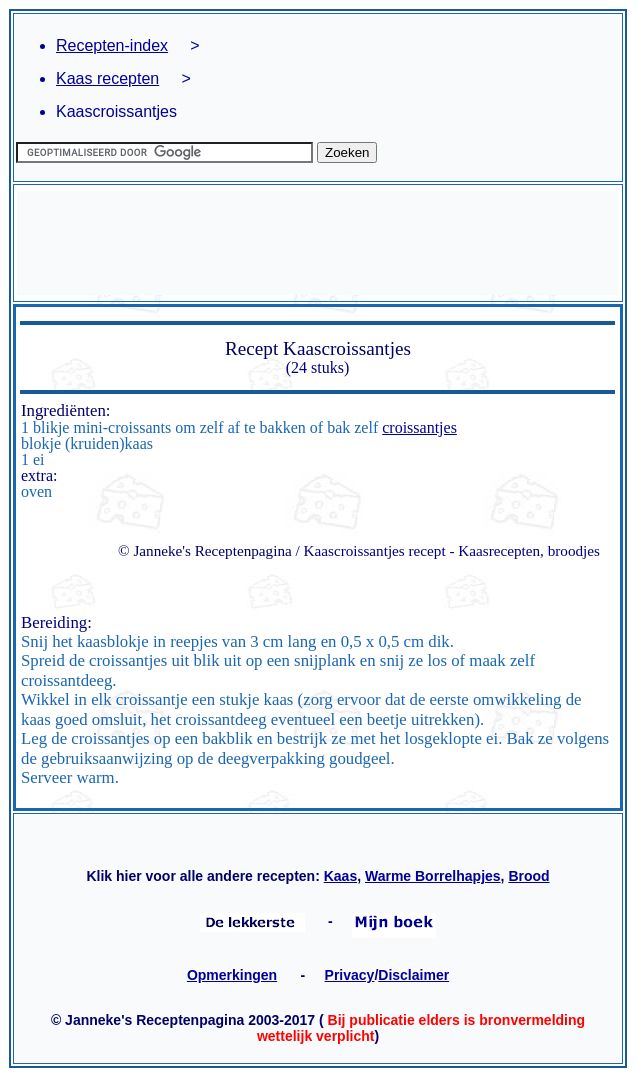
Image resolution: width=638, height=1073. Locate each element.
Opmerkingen (232, 975)
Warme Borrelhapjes (433, 876)
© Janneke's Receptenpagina (205, 550)
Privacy (350, 975)
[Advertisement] (317, 243)
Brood (528, 876)
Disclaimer (413, 975)
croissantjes (419, 427)
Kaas (340, 876)
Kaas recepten (107, 78)
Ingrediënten (63, 410)
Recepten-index (112, 45)
